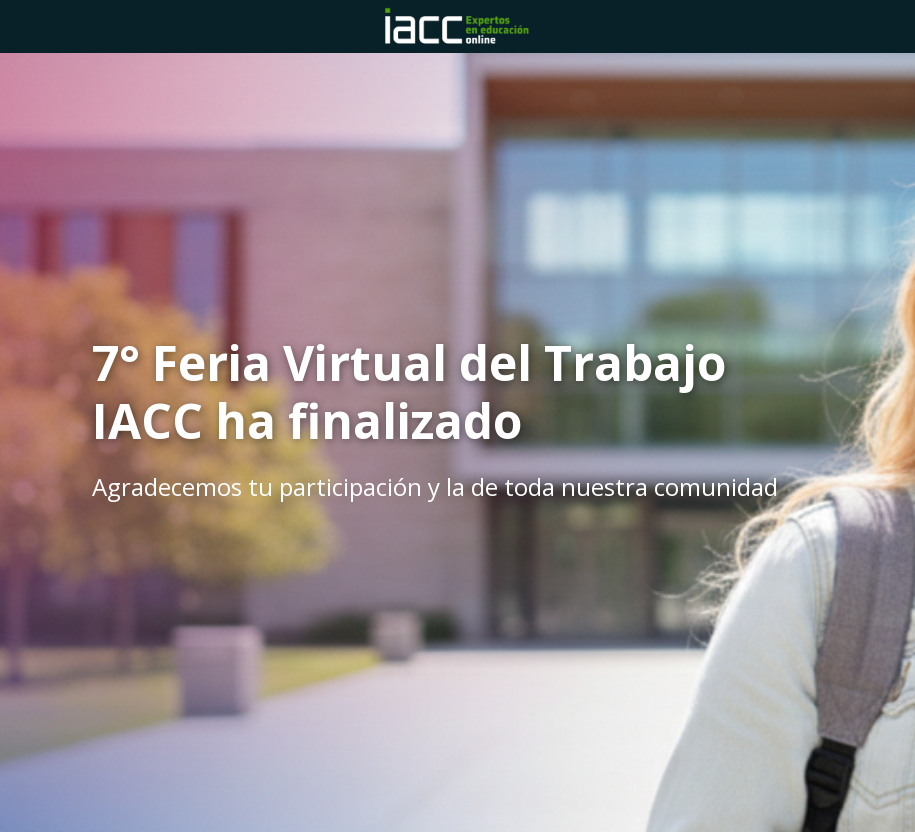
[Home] (458, 26)
